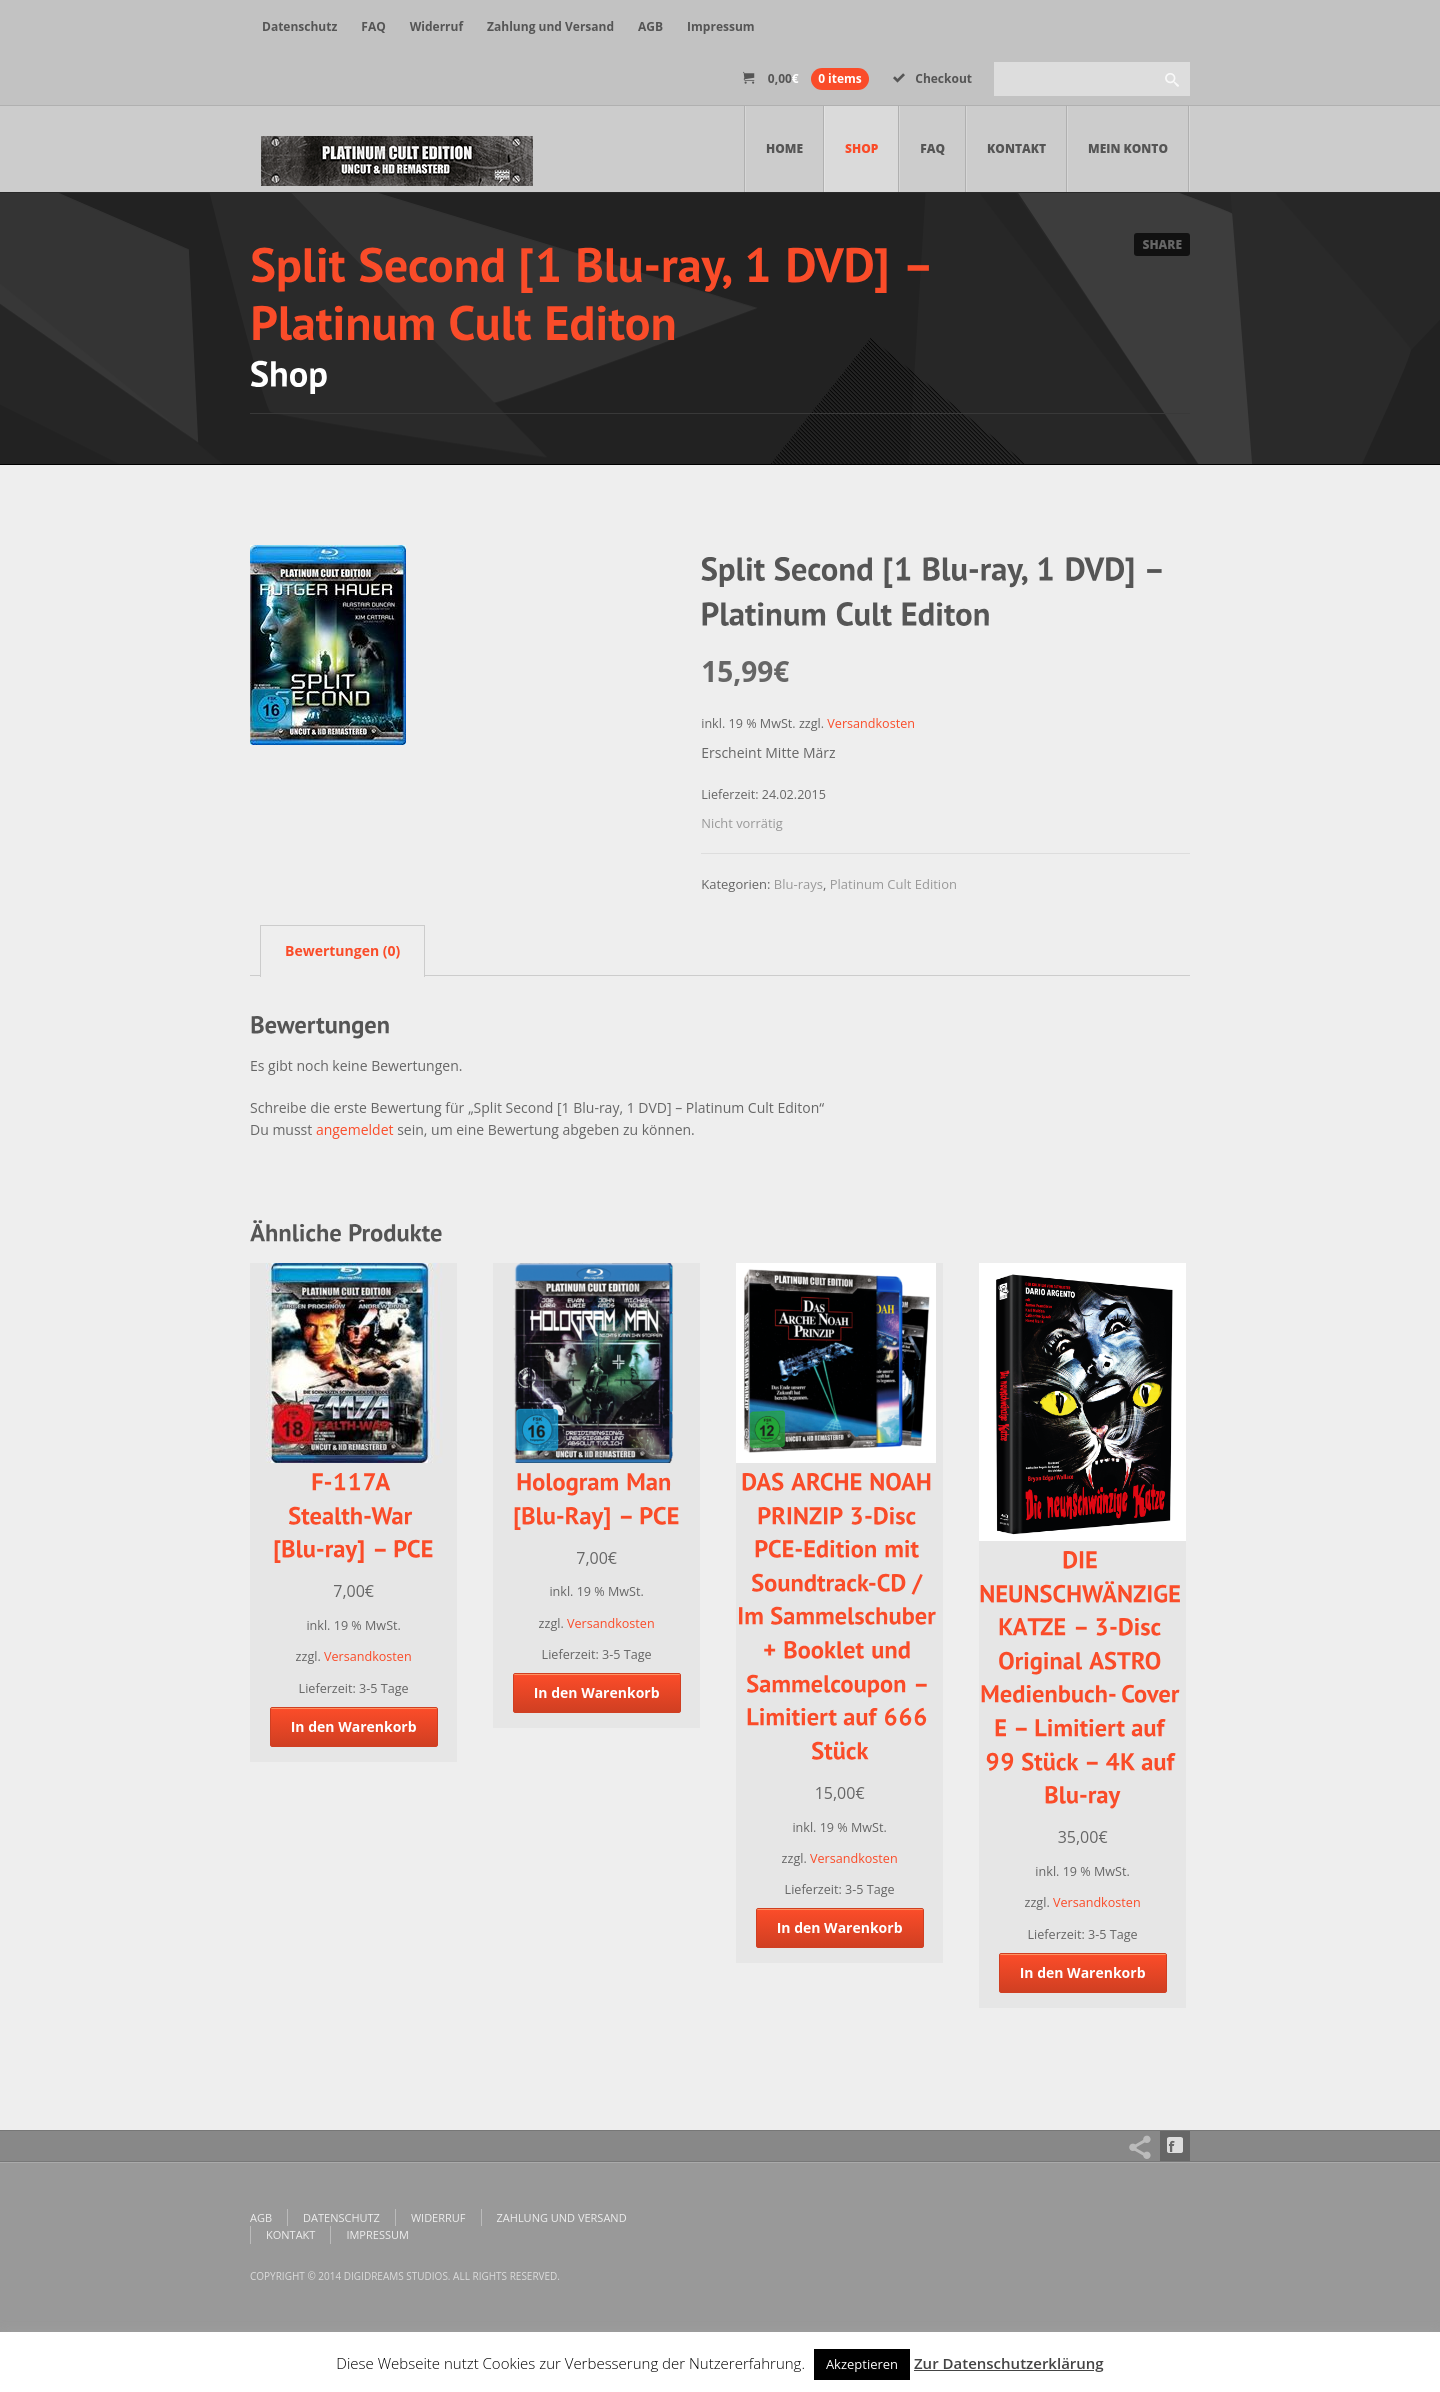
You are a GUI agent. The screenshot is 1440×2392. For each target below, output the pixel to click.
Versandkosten (871, 723)
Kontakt (1016, 148)
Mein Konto (1128, 148)
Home (784, 148)
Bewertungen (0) (342, 950)
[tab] (337, 950)
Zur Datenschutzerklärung (1009, 2363)
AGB (650, 26)
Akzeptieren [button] (862, 2364)
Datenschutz (299, 26)
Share (1162, 244)
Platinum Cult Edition (893, 884)
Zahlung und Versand (550, 26)
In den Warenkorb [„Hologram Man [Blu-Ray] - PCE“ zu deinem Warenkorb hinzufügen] (597, 1692)
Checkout (932, 78)
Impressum (721, 26)
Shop (861, 148)
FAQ (373, 26)
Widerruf (436, 26)
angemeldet (355, 1129)
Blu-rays (798, 884)
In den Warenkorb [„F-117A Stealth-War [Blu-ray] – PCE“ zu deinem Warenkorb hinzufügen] (354, 1726)
